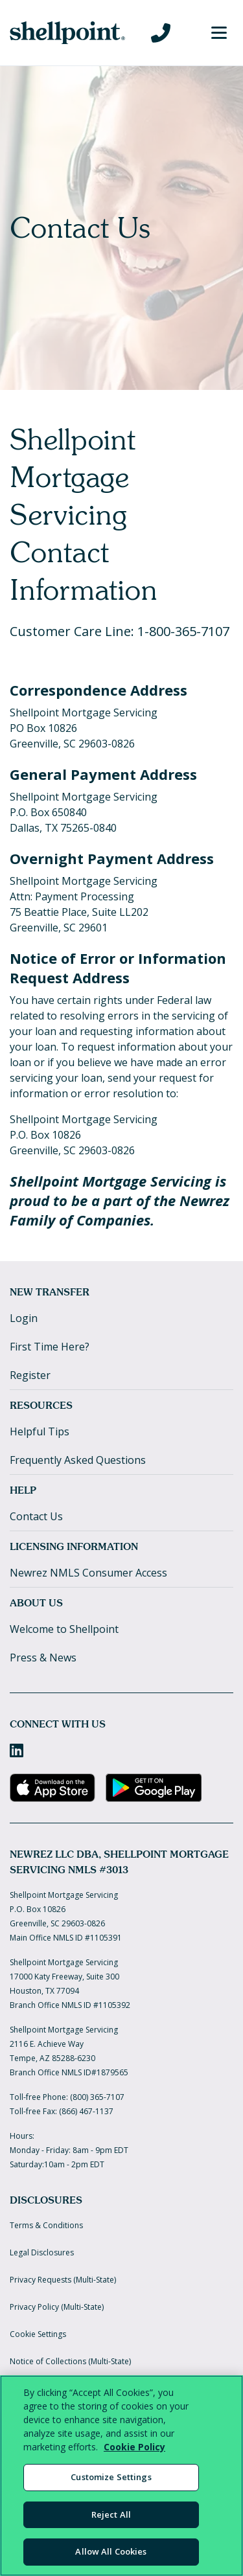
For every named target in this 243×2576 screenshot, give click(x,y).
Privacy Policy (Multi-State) (57, 2306)
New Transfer (49, 1292)
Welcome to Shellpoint (64, 1629)
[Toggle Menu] (218, 33)
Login (24, 1318)
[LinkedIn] (16, 1750)
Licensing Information (74, 1546)
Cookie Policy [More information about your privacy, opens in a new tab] (134, 2447)
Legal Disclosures (42, 2252)
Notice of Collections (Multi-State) (70, 2361)
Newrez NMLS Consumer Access (88, 1573)
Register (30, 1375)
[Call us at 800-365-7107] (161, 33)
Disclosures (46, 2200)
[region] (121, 2475)
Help (23, 1490)
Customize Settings (111, 2477)
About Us (36, 1603)
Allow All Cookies (110, 2551)
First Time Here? (49, 1346)
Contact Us (36, 1516)
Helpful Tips (39, 1431)
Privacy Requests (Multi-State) (63, 2279)
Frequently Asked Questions (78, 1460)
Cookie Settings (38, 2334)
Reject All (111, 2514)
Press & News (43, 1657)
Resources (41, 1405)
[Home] (67, 33)
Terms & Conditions (46, 2225)
